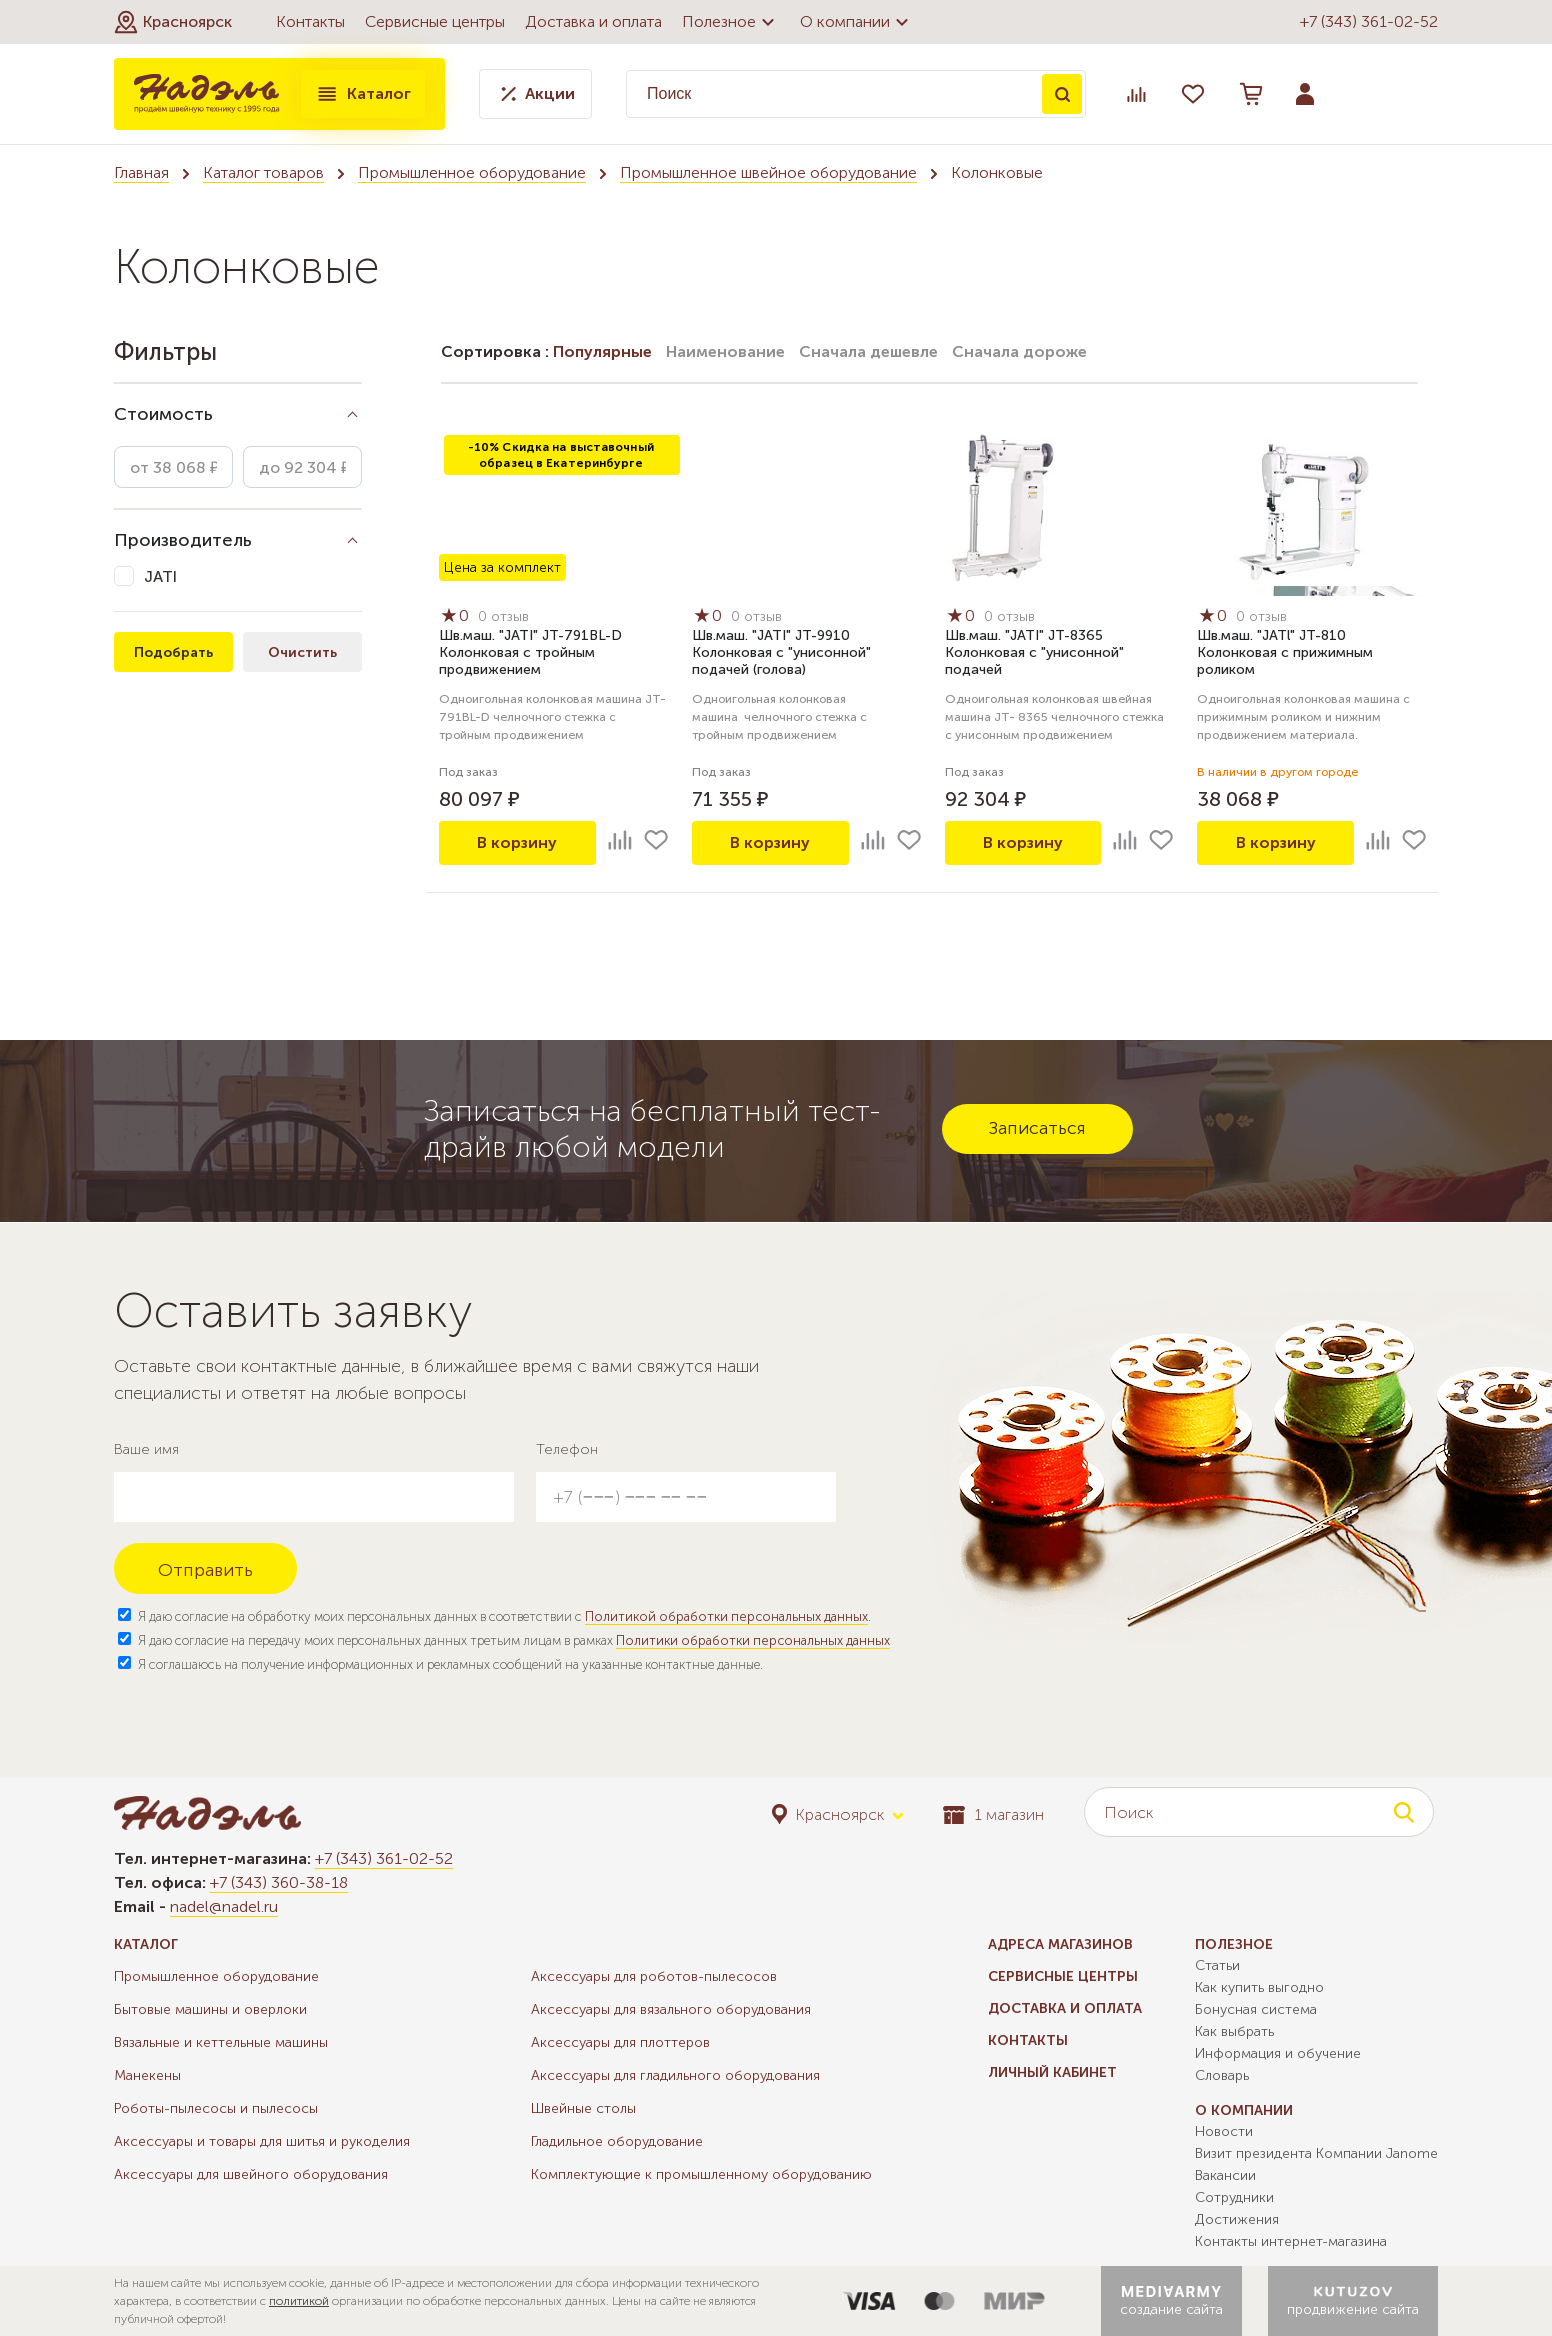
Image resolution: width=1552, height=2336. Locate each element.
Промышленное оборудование (472, 172)
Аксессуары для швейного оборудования (251, 2174)
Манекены (147, 2075)
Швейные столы (583, 2108)
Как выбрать (1234, 2031)
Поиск (1062, 94)
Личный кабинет (1052, 2072)
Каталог (363, 94)
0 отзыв (503, 616)
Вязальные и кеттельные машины (221, 2042)
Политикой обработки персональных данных (726, 1616)
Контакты (310, 21)
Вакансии (1225, 2175)
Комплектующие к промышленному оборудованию (701, 2174)
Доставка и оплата (593, 21)
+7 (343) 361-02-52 (1369, 21)
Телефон (567, 1449)
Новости (1224, 2131)
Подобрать (173, 652)
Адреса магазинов (1060, 1944)
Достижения (1237, 2219)
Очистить (302, 652)
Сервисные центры (435, 21)
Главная (141, 172)
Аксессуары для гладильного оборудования (675, 2075)
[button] (173, 22)
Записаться (1037, 1128)
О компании (857, 22)
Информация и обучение (1278, 2053)
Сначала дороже (1019, 351)
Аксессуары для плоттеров (620, 2042)
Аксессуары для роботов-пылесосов (654, 1976)
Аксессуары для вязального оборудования (671, 2009)
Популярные (602, 351)
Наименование (725, 351)
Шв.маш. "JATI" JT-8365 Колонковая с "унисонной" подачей (1034, 652)
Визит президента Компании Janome (1316, 2153)
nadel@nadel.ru (224, 1906)
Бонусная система (1256, 2009)
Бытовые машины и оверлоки (210, 2009)
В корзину (517, 842)
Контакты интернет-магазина (1291, 2241)
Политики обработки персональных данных (753, 1640)
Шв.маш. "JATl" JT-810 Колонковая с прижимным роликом (1285, 652)
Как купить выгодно (1259, 1987)
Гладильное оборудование (617, 2141)
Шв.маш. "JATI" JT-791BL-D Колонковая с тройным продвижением (530, 652)
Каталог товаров (263, 172)
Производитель (183, 540)
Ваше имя (146, 1449)
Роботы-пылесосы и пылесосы (216, 2108)
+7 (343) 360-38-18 (279, 1882)
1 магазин (993, 1814)
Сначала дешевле (868, 351)
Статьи (1217, 1965)
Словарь (1222, 2075)
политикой (299, 2301)
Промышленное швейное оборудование (768, 172)
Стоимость (163, 414)
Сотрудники (1234, 2197)
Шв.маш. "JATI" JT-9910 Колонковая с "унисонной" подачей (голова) (781, 652)
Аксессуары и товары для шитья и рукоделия (262, 2141)
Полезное (731, 22)
